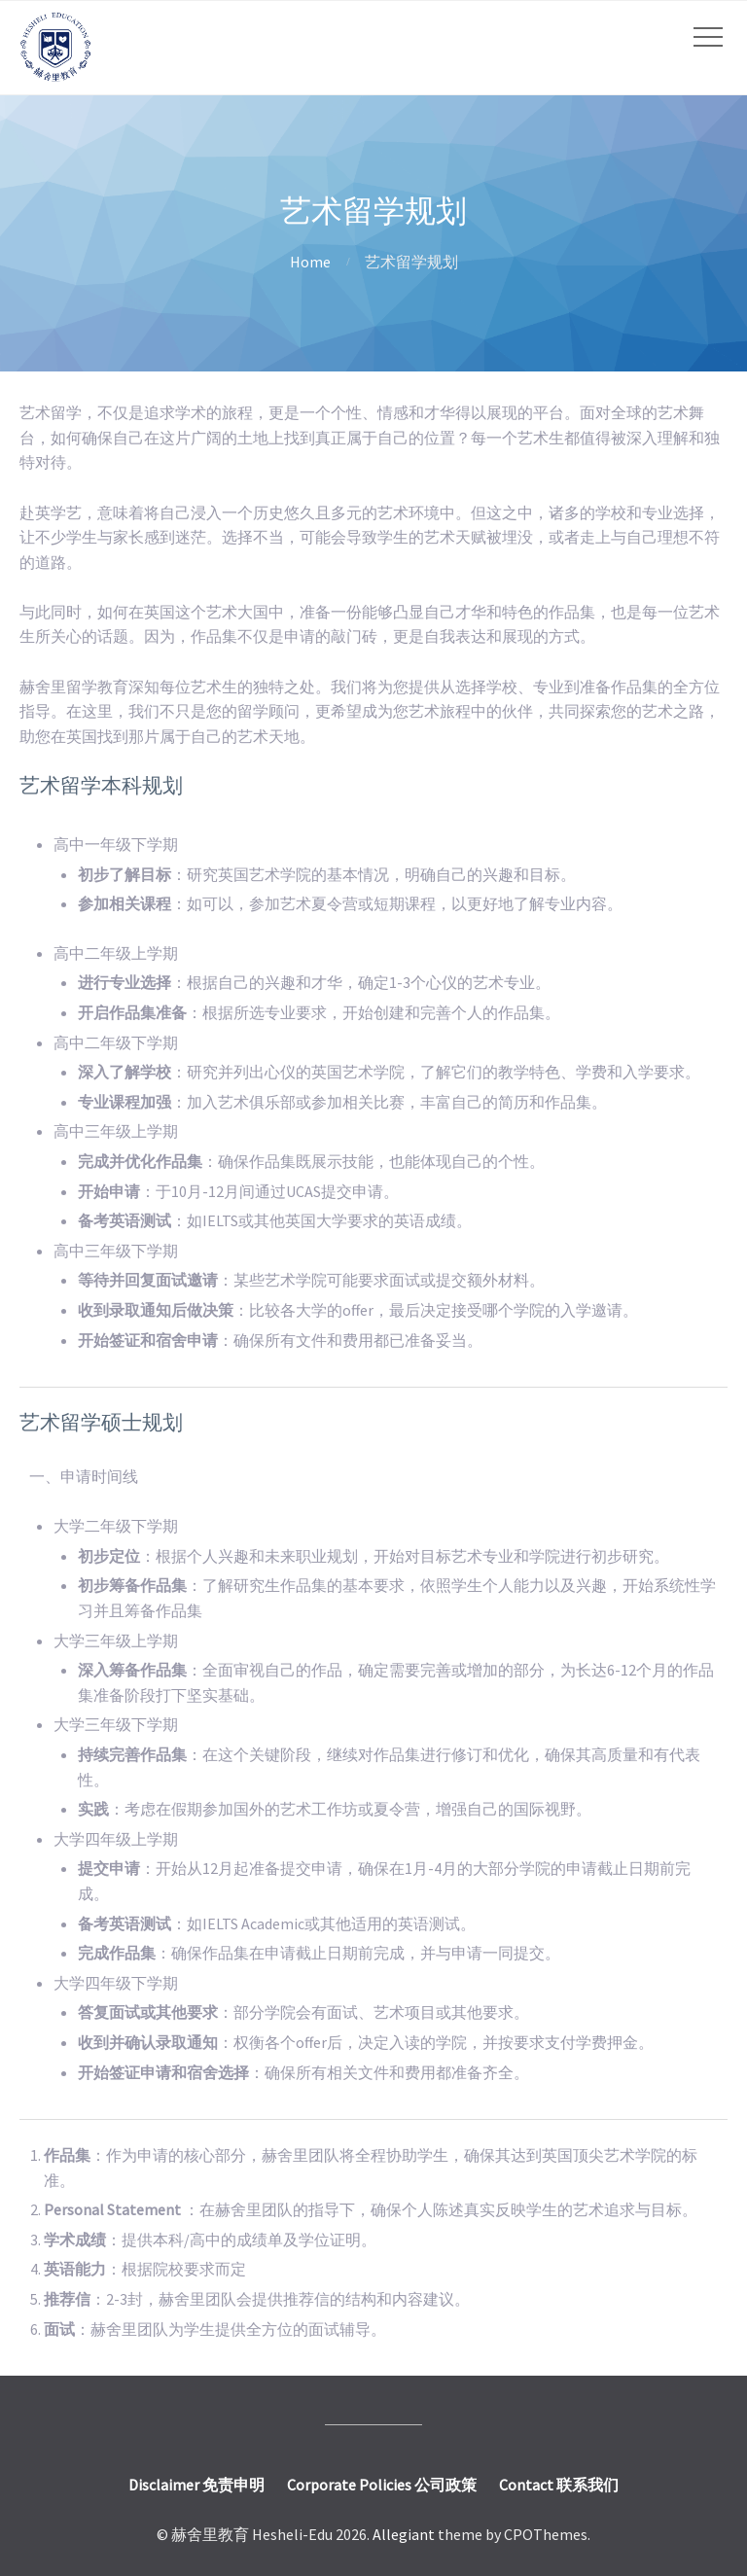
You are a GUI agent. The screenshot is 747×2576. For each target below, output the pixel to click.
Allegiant (404, 2534)
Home (310, 261)
